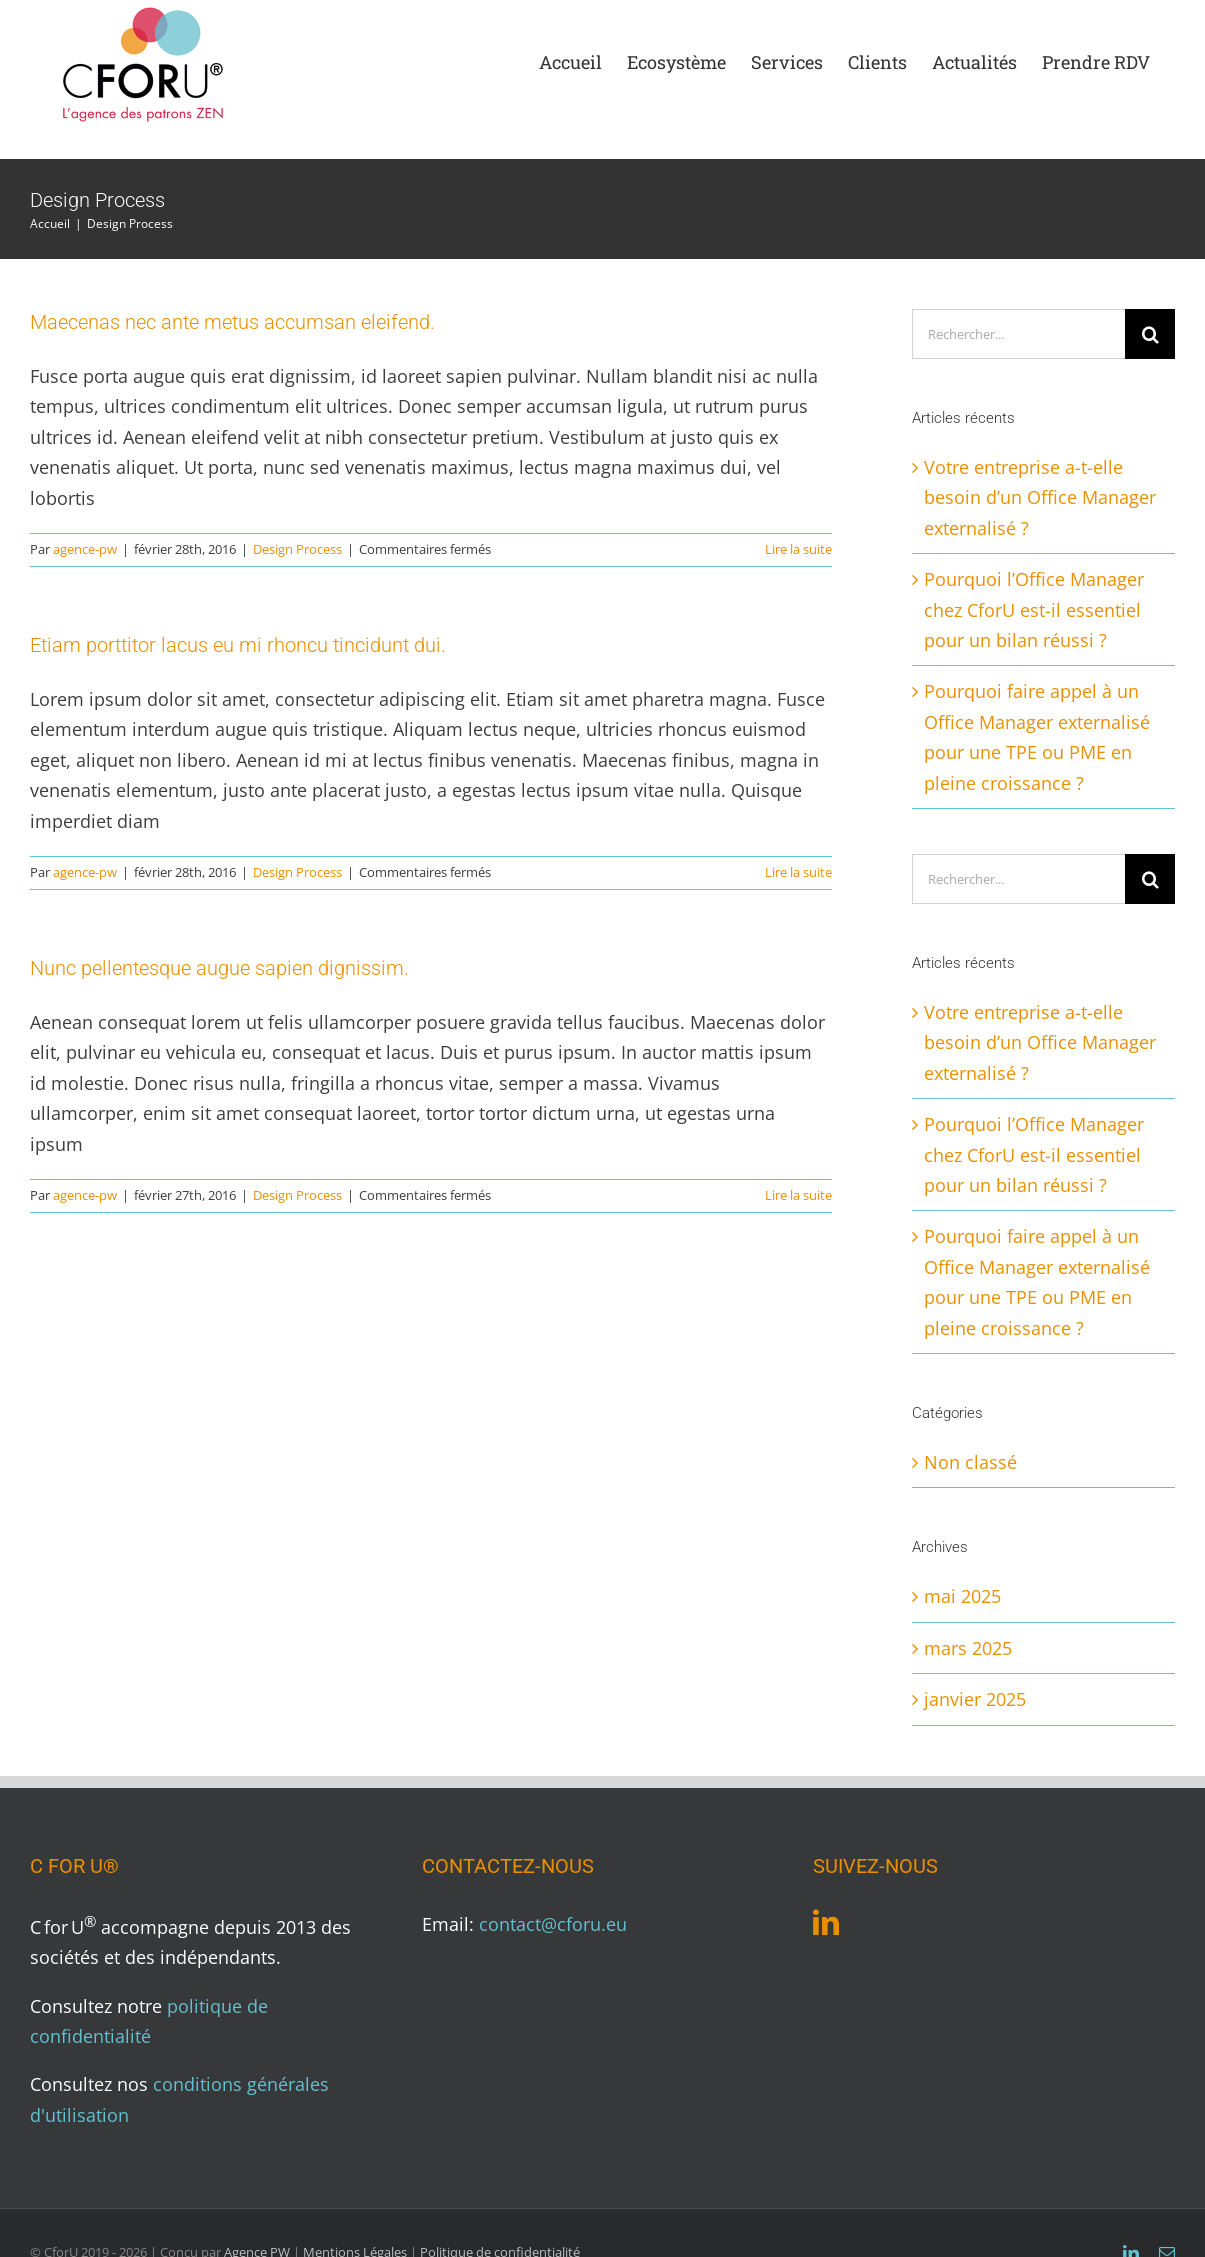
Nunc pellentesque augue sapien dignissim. (219, 968)
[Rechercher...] (1018, 334)
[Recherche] (1150, 334)
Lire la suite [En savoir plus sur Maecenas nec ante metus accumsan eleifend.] (798, 549)
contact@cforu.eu (553, 1924)
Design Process (297, 549)
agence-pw (85, 549)
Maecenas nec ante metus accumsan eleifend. (232, 322)
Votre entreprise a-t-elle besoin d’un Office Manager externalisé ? (1040, 497)
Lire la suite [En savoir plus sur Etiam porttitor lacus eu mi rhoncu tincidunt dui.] (798, 872)
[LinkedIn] (826, 1922)
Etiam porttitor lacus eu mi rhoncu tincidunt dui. (238, 645)
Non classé (970, 1462)
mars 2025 (968, 1648)
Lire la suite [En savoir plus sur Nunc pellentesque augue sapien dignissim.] (798, 1195)
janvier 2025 (975, 1699)
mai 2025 (962, 1596)
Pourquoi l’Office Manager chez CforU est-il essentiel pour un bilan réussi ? (1034, 609)
